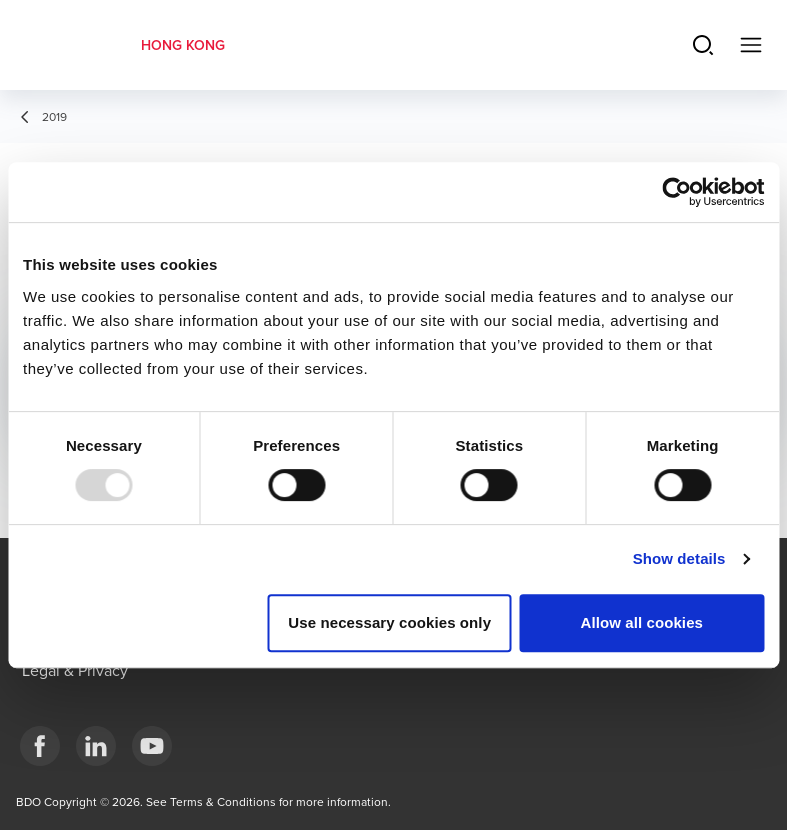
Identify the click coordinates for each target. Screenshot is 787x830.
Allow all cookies (641, 622)
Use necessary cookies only (389, 622)
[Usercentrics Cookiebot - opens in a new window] (676, 192)
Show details (679, 558)
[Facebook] (40, 746)
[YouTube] (152, 746)
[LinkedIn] (96, 746)
